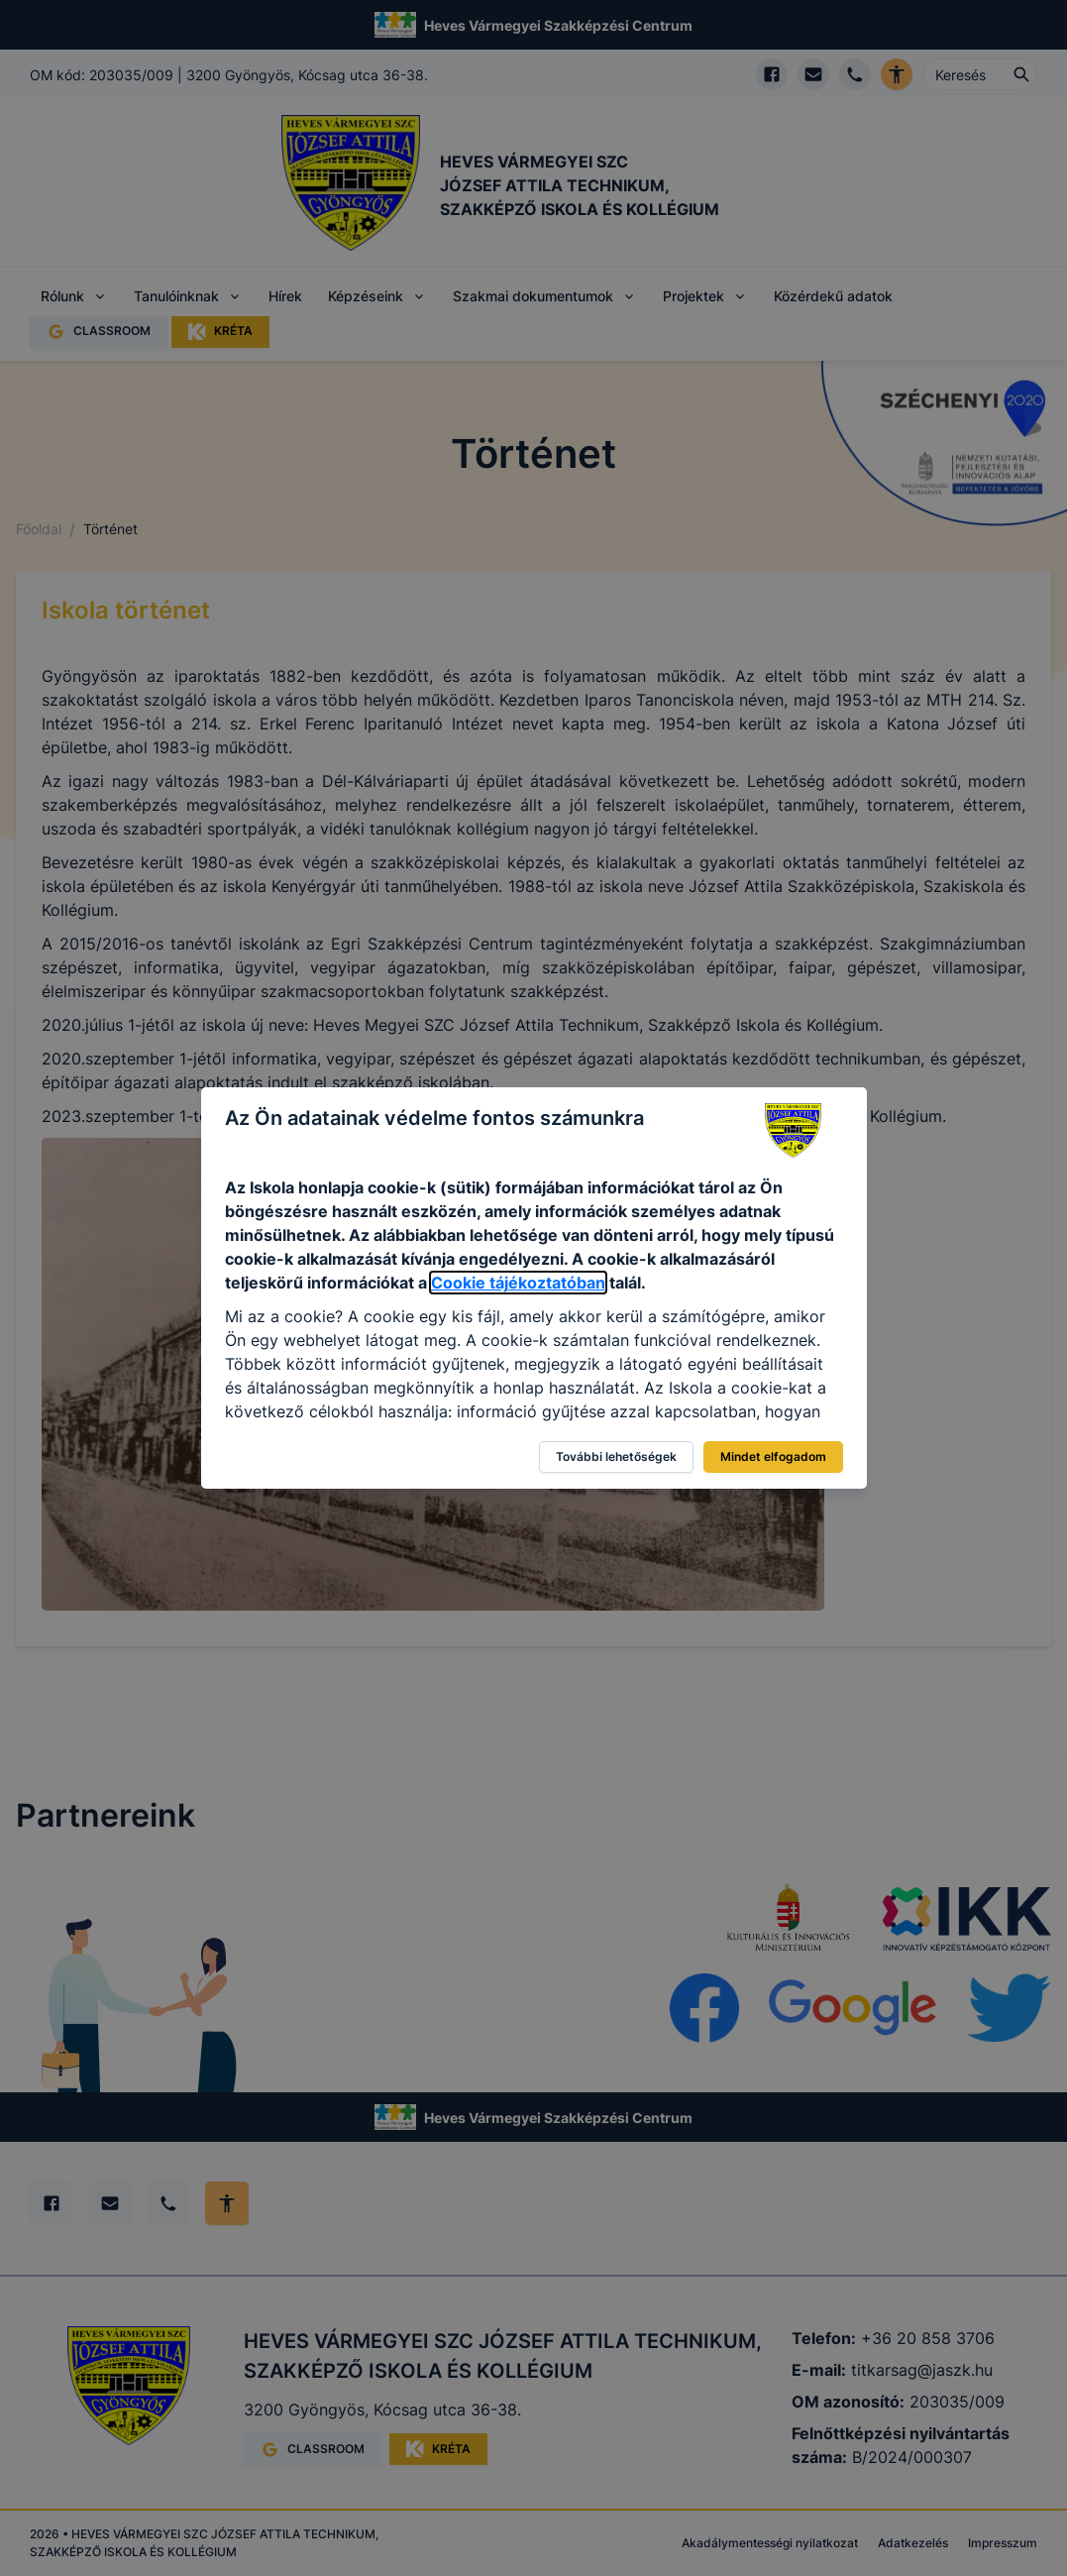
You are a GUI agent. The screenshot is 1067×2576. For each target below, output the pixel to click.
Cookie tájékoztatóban (518, 1282)
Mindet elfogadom (773, 1456)
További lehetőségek (616, 1456)
